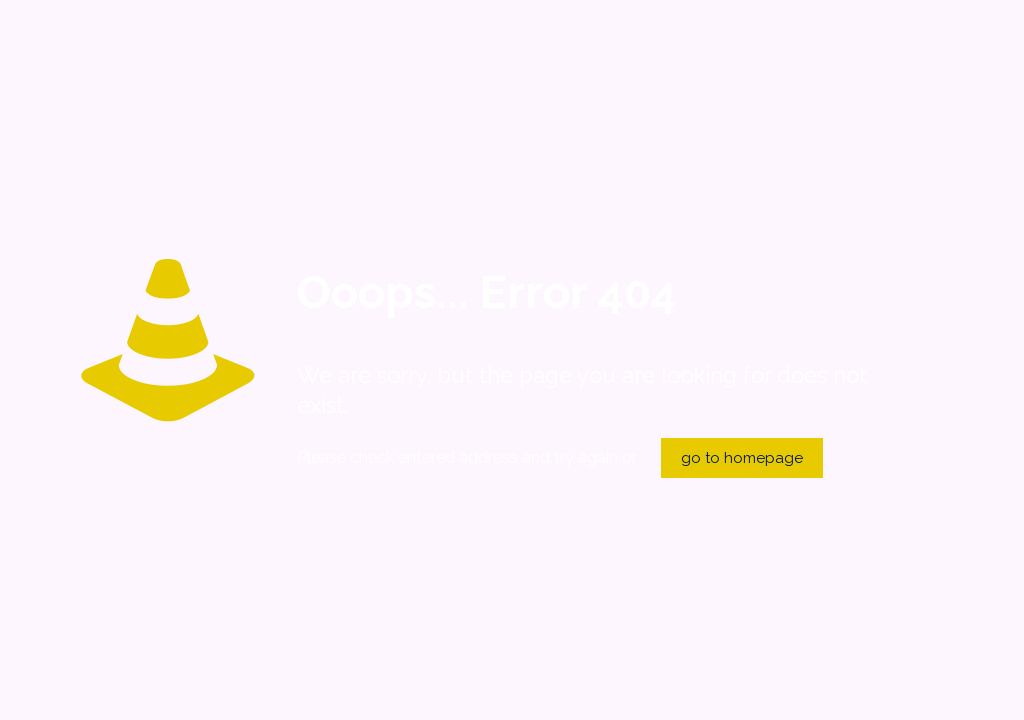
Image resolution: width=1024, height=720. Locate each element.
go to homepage (742, 458)
